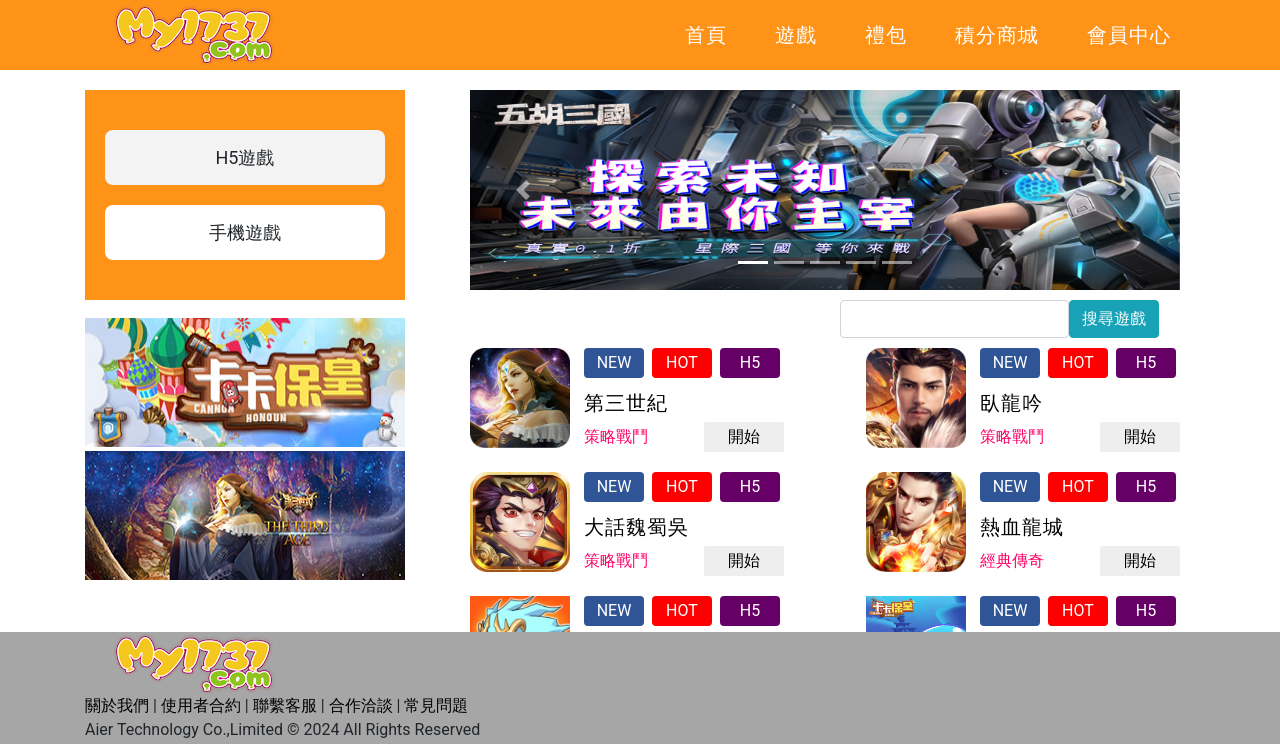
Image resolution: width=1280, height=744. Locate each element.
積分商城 (997, 35)
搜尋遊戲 (1114, 318)
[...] (954, 319)
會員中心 (1129, 35)
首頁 (706, 35)
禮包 (886, 35)
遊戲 (796, 35)
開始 (744, 436)
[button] (523, 190)
